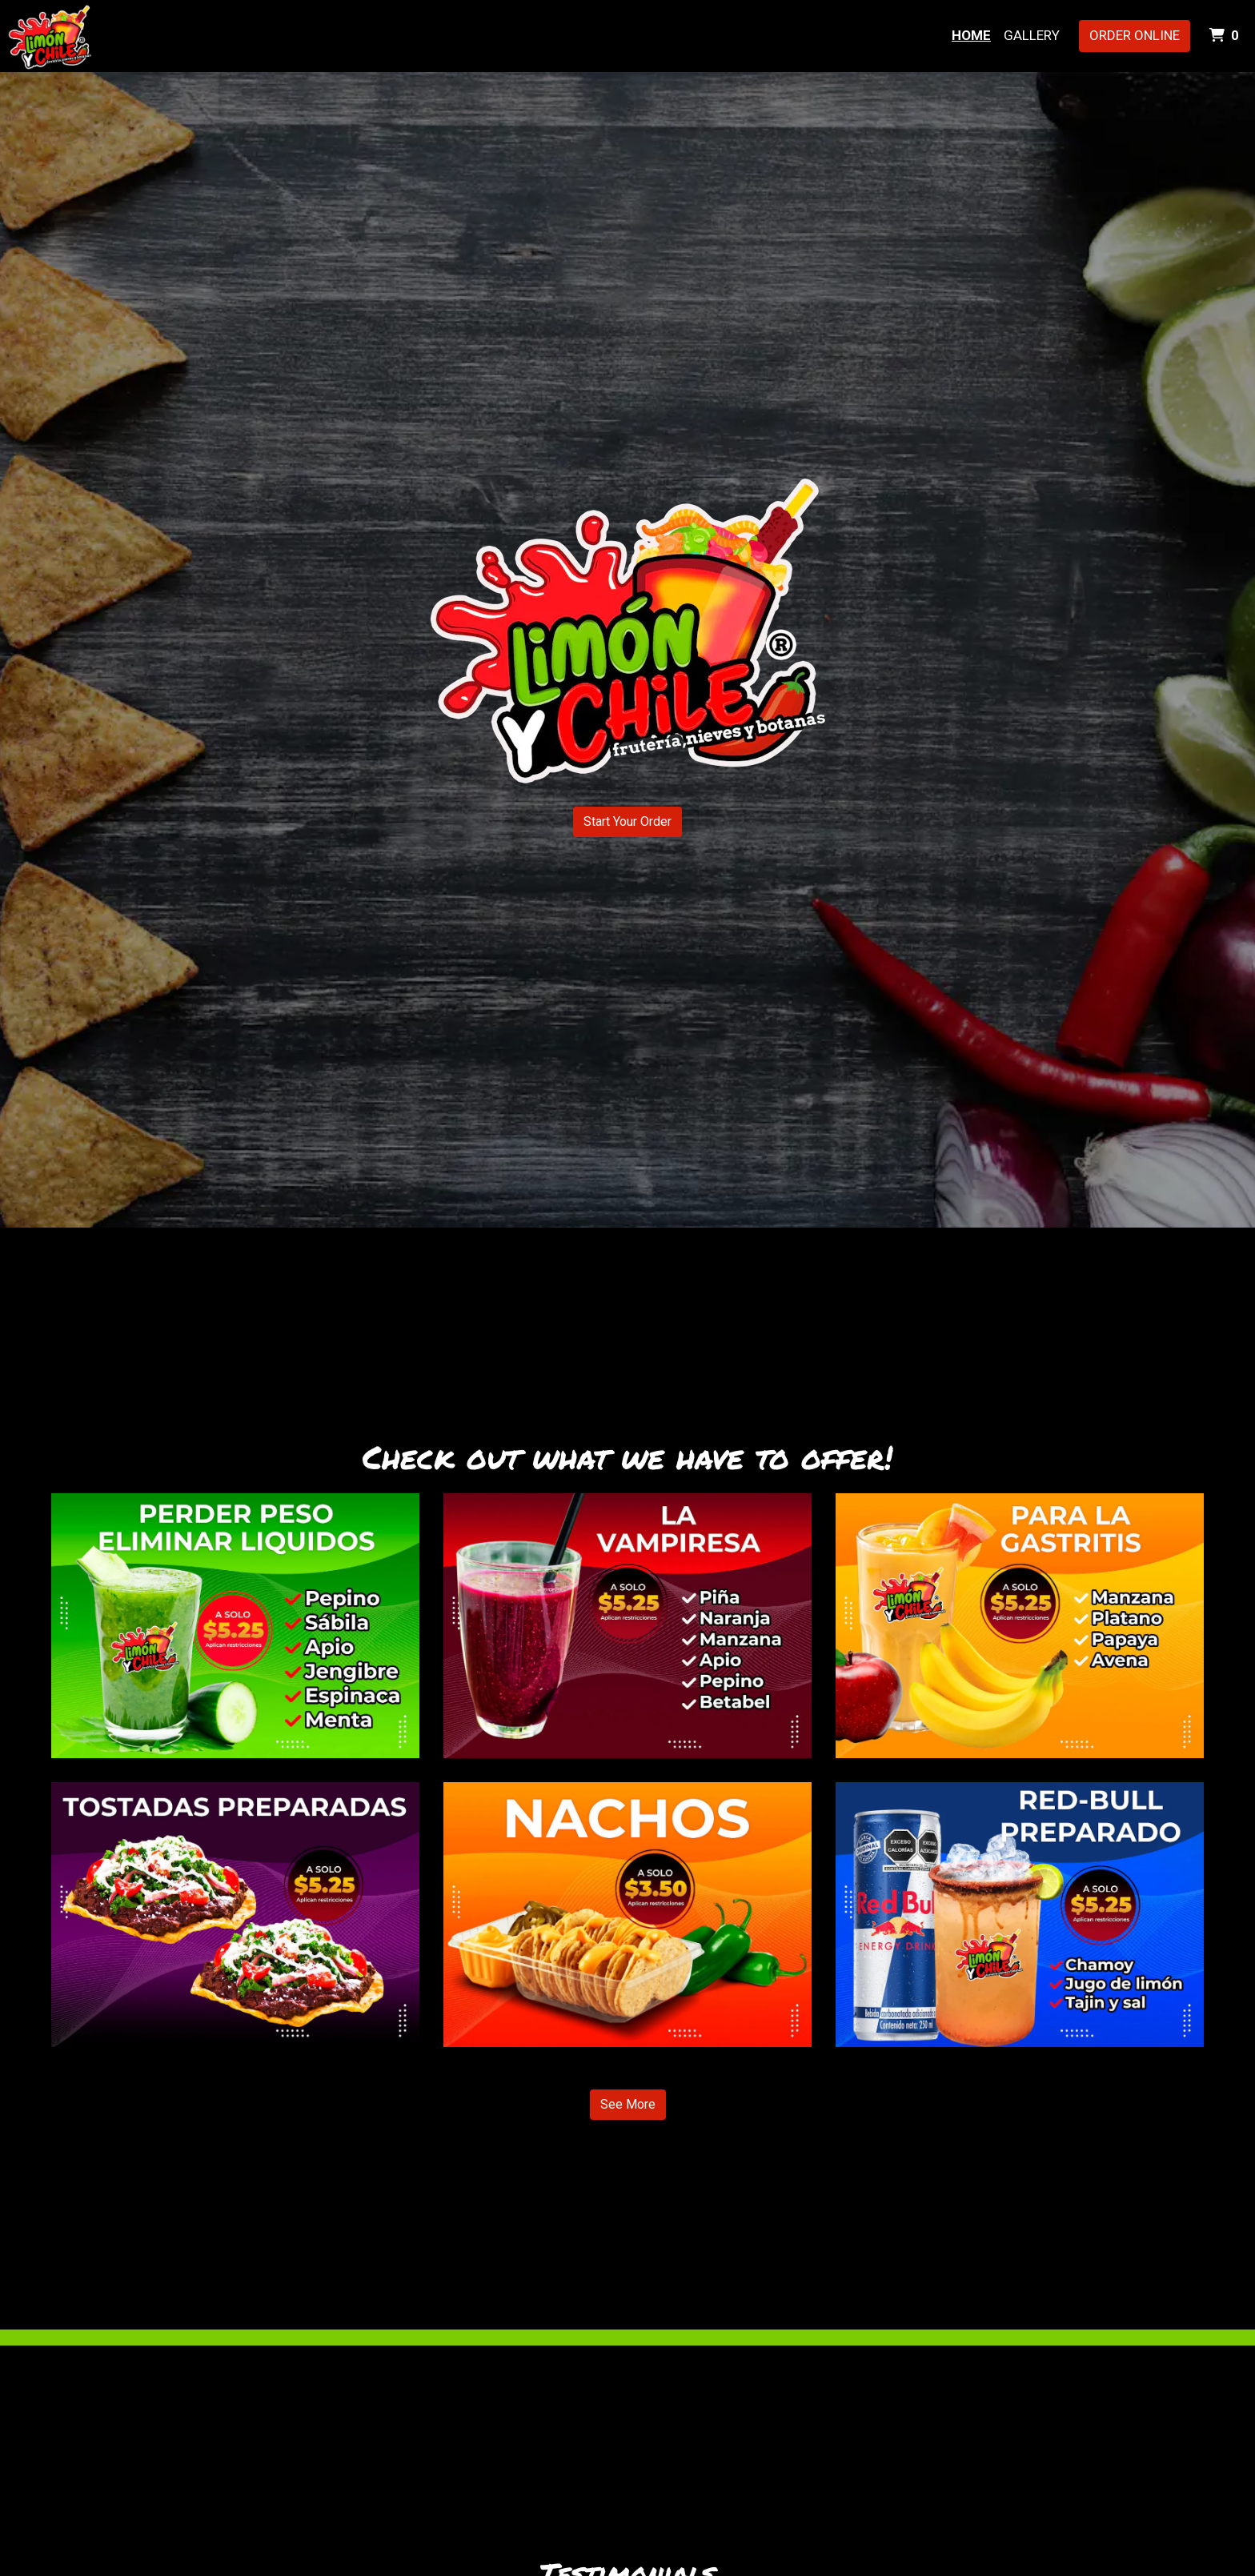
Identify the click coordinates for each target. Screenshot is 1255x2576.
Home (971, 35)
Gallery (1032, 35)
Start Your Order (627, 821)
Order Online (1134, 35)
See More (628, 2104)
